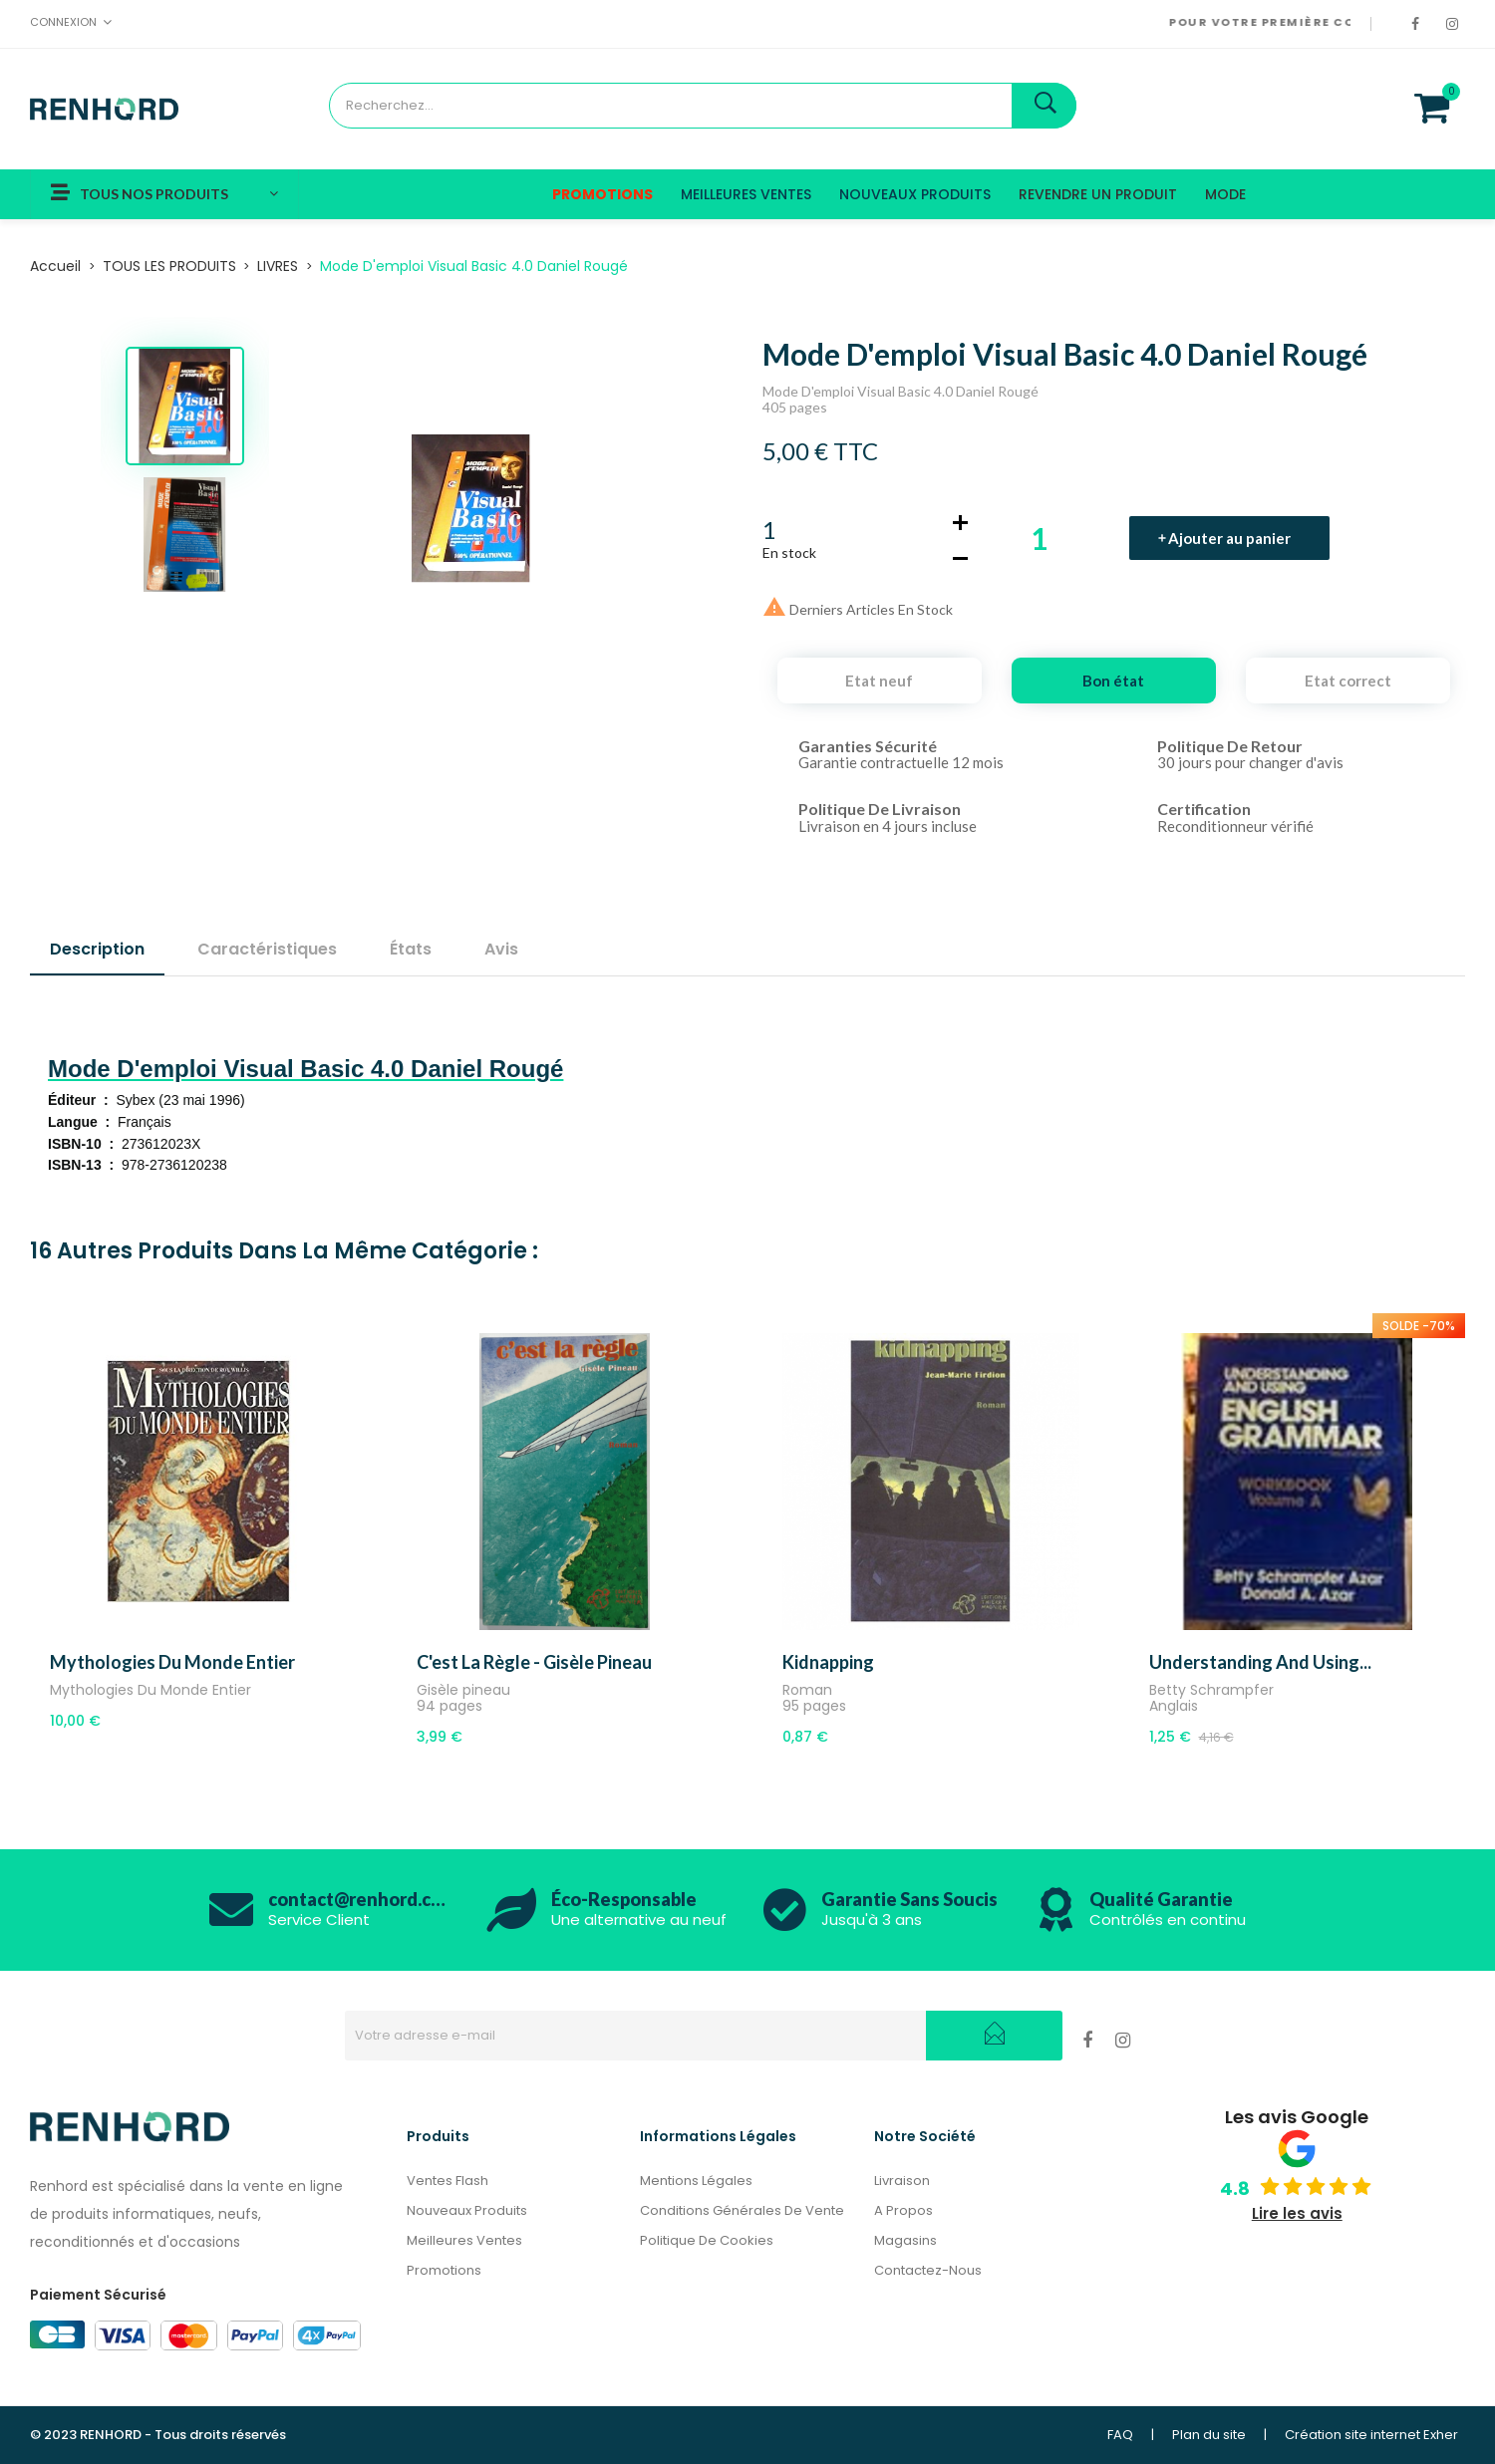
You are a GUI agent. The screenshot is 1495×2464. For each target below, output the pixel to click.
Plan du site (1209, 2434)
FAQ (1120, 2434)
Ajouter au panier (1230, 538)
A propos (903, 2210)
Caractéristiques (267, 949)
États (411, 949)
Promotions (444, 2270)
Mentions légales (696, 2180)
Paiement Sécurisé (98, 2295)
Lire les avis (1297, 2213)
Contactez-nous (928, 2270)
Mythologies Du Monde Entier (172, 1662)
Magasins (905, 2240)
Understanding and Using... (1260, 1662)
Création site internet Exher (1371, 2434)
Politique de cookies (706, 2240)
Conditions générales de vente (742, 2210)
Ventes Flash (447, 2180)
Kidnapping (828, 1662)
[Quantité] (1061, 538)
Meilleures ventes (464, 2240)
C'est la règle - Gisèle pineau (534, 1662)
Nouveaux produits (467, 2210)
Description (97, 949)
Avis (501, 949)
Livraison (902, 2180)
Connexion (63, 22)
